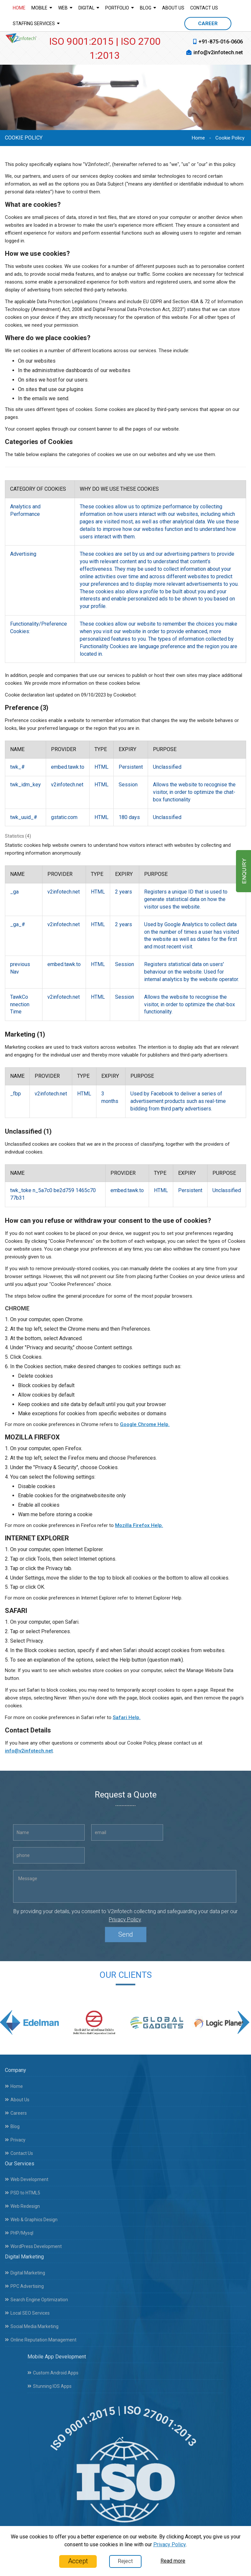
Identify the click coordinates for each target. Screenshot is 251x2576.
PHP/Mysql (19, 2227)
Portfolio (119, 7)
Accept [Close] (78, 2561)
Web (65, 7)
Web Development (26, 2174)
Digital (88, 7)
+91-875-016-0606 (220, 42)
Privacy (15, 2134)
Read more (172, 2561)
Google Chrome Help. (145, 1424)
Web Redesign (22, 2201)
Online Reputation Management (40, 2334)
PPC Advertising (24, 2281)
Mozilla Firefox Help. (139, 1525)
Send (125, 1940)
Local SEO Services (27, 2307)
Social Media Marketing (32, 2321)
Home (19, 7)
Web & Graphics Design (31, 2214)
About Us (173, 7)
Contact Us (204, 7)
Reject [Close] (125, 2561)
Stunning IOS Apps (49, 2381)
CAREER (208, 23)
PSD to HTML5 (22, 2187)
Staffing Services (36, 23)
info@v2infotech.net (218, 52)
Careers (16, 2107)
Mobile (41, 7)
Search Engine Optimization (36, 2294)
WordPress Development (33, 2241)
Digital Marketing (25, 2267)
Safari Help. (127, 1717)
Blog (148, 7)
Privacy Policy (125, 1925)
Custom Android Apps (52, 2367)
